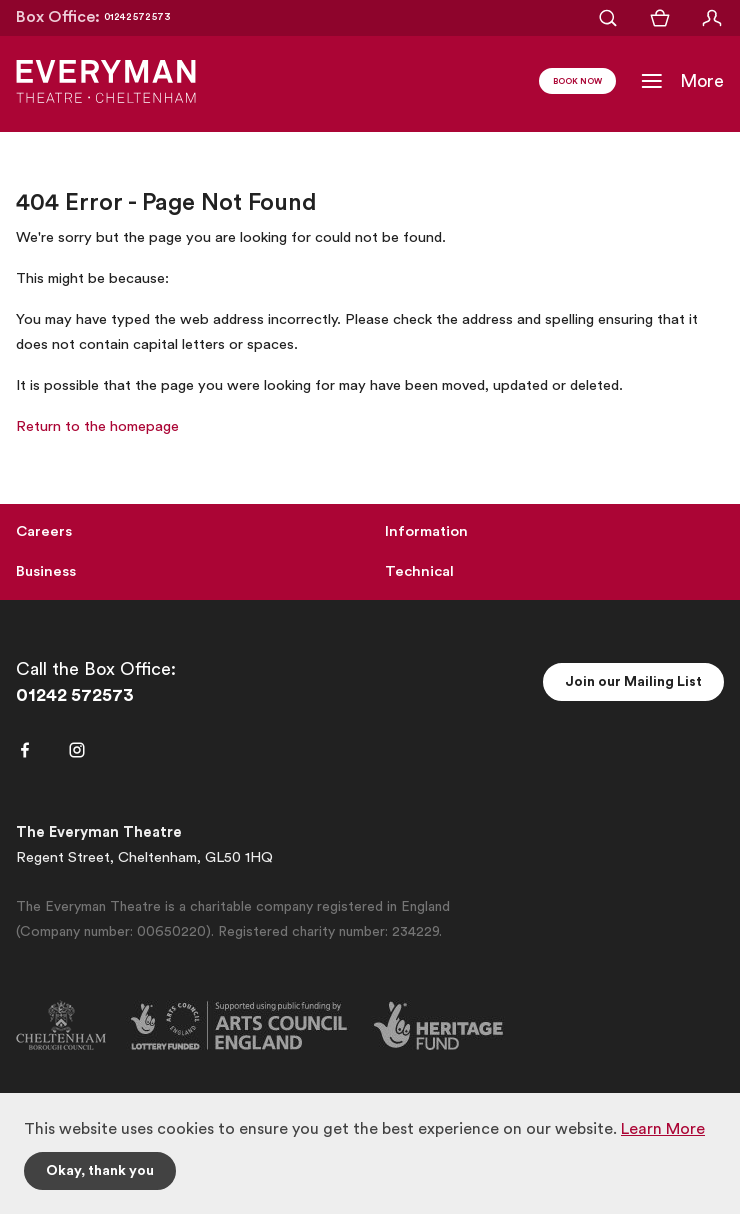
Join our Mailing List (633, 682)
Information (426, 531)
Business (46, 571)
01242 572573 (75, 695)
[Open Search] (608, 18)
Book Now (577, 82)
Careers (44, 531)
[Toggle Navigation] (682, 81)
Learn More (663, 1129)
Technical (419, 571)
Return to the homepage (97, 426)
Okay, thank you (100, 1171)
